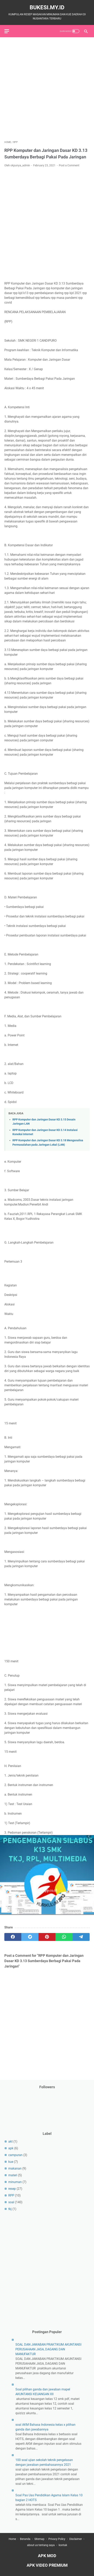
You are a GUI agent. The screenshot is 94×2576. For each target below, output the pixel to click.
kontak (63, 2545)
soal (11, 2202)
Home (12, 2539)
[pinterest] (47, 1937)
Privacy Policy (56, 2539)
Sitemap (39, 2539)
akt (10, 2141)
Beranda (25, 2539)
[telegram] (81, 1937)
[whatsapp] (63, 1937)
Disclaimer (76, 2539)
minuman (15, 2182)
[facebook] (12, 1937)
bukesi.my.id (47, 7)
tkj (10, 2209)
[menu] (9, 31)
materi (12, 2175)
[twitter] (29, 1937)
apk (10, 2148)
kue (10, 2162)
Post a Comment (69, 165)
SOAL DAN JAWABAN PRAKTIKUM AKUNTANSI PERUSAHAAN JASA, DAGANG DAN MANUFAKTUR (48, 2349)
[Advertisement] (47, 89)
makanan (15, 2168)
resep (12, 2189)
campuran (15, 2155)
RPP (11, 2195)
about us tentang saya (41, 2545)
